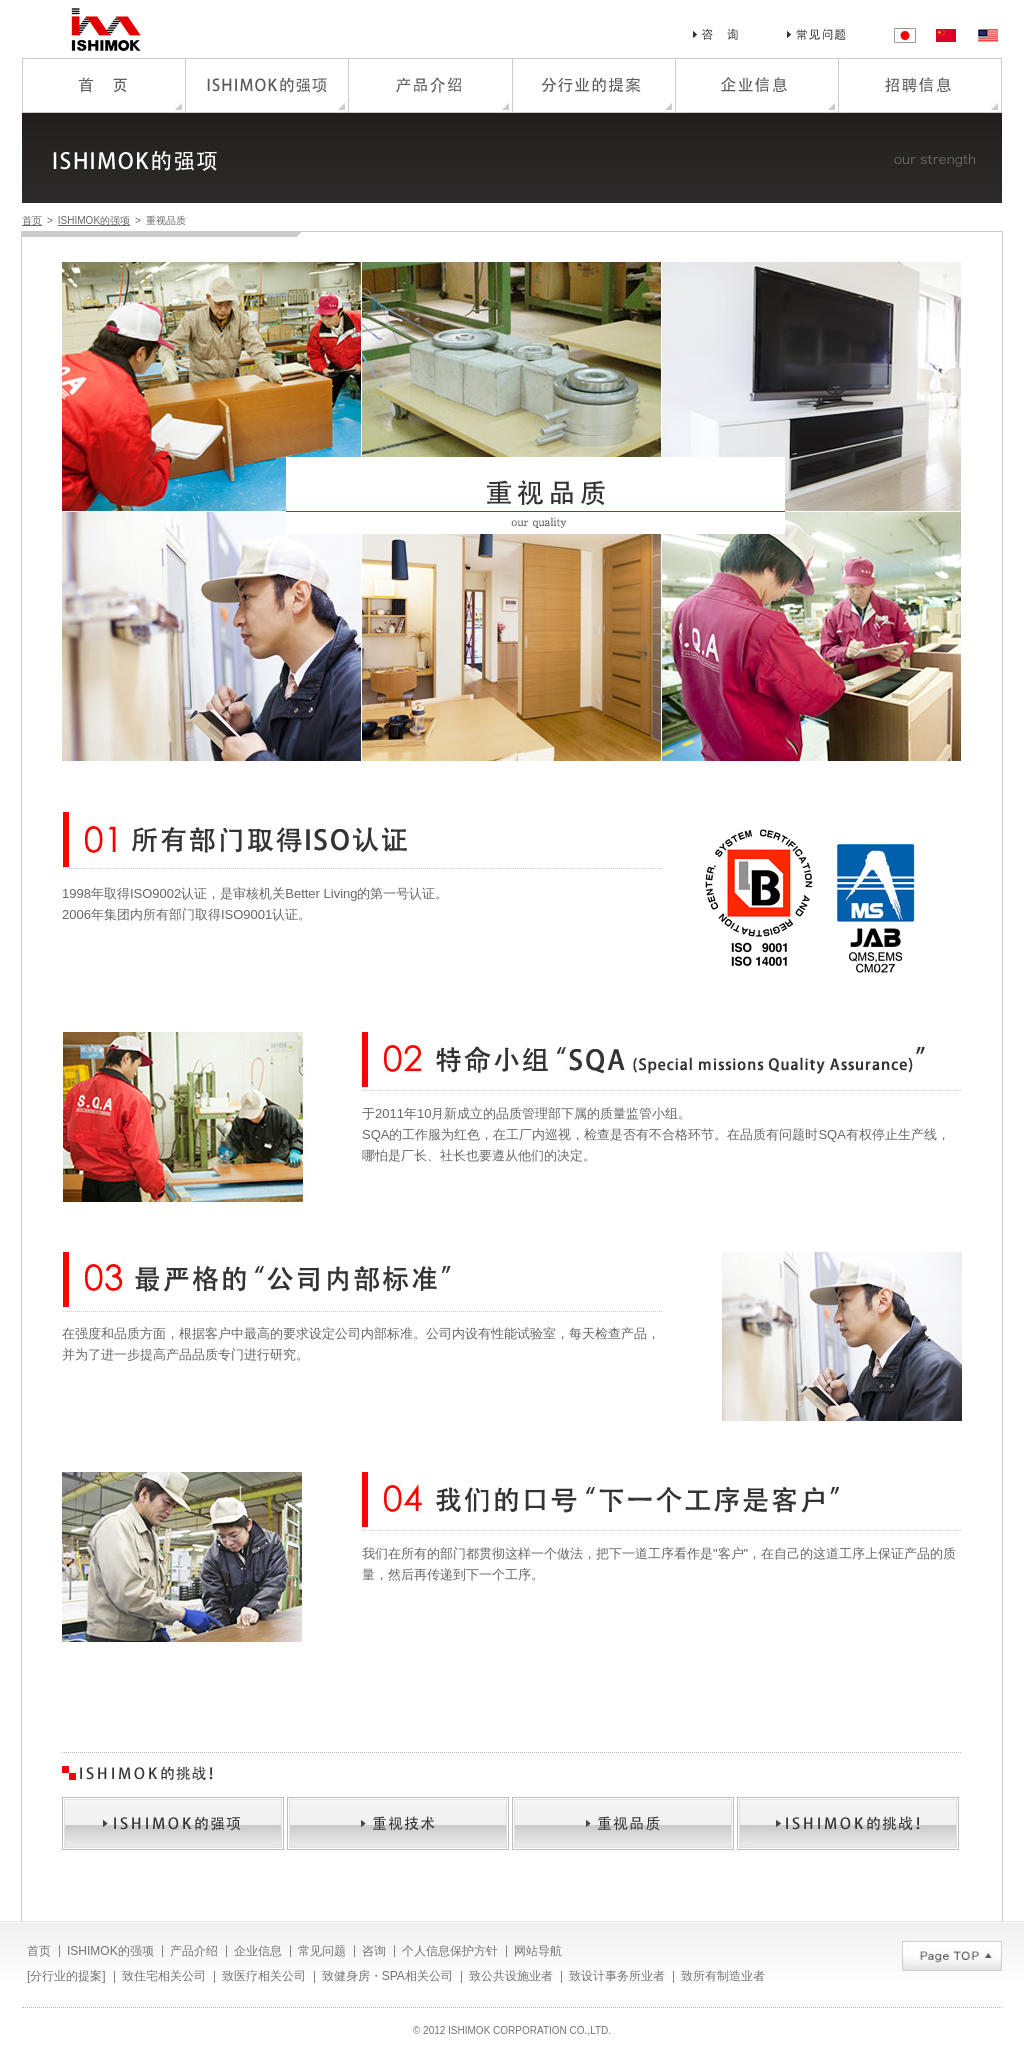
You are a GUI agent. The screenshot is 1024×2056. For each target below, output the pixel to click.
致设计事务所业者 (617, 1976)
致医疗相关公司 (264, 1976)
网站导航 (538, 1951)
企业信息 (258, 1951)
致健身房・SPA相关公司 (387, 1976)
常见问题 (322, 1951)
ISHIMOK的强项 (94, 220)
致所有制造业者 (723, 1976)
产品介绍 (194, 1951)
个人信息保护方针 (450, 1951)
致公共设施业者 (511, 1976)
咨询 (374, 1951)
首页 (32, 220)
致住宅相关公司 (164, 1976)
